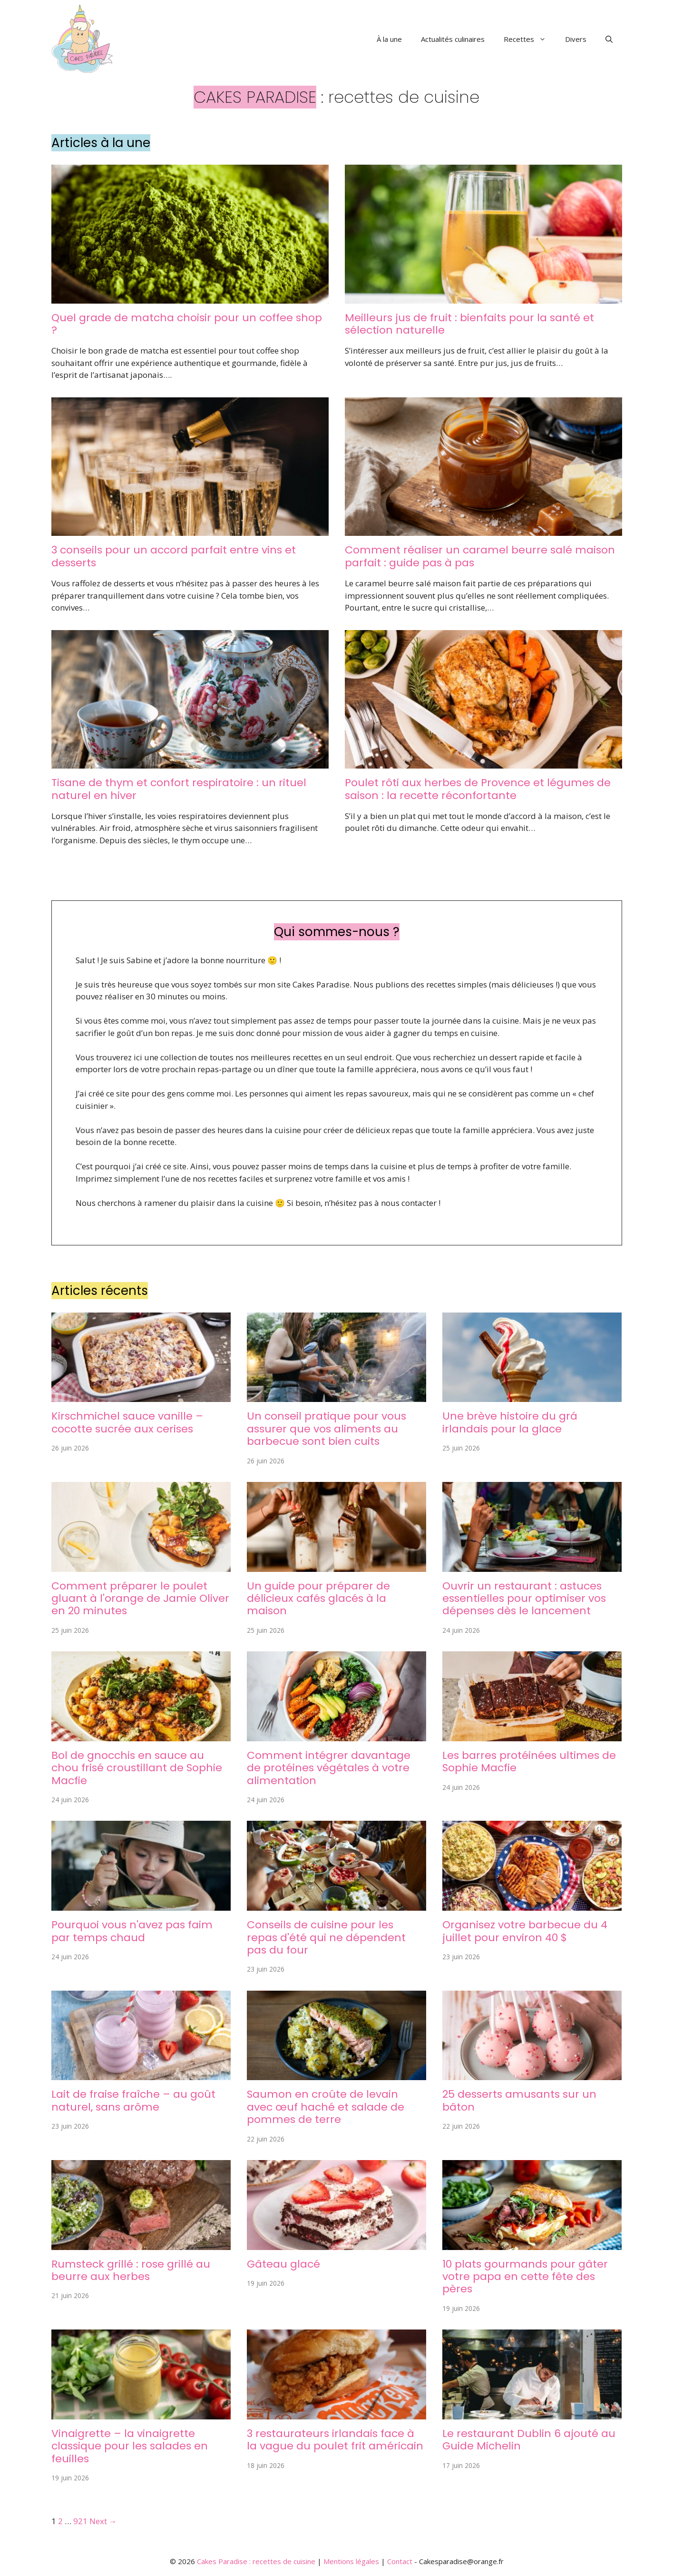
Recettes (530, 39)
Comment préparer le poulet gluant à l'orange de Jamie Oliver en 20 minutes (140, 1599)
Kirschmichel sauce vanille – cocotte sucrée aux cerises (127, 1422)
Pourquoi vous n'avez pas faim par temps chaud (132, 1930)
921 (80, 2521)
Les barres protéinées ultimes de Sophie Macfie (529, 1761)
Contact (399, 2561)
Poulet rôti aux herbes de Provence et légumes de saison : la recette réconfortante (478, 788)
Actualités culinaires (453, 39)
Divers (575, 39)
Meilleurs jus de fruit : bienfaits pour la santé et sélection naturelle (469, 323)
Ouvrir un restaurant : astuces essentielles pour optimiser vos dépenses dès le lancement (524, 1599)
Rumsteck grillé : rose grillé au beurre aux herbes (130, 2270)
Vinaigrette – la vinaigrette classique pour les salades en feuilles (129, 2446)
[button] (609, 39)
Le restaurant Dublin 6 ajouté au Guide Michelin (528, 2439)
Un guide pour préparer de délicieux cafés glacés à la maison (318, 1599)
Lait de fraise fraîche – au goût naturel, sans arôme (133, 2100)
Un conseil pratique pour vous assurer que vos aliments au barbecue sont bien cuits (326, 1429)
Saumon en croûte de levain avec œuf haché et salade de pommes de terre (325, 2107)
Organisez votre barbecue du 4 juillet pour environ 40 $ (524, 1930)
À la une (389, 39)
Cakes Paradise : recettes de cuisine (256, 2561)
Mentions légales (351, 2561)
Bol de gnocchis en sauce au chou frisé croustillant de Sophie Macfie (136, 1768)
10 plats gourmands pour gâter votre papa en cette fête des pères (525, 2277)
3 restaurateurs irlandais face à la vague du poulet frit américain (335, 2439)
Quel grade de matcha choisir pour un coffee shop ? (186, 323)
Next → (103, 2521)
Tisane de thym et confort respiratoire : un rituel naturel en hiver (178, 788)
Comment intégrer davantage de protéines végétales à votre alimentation (328, 1768)
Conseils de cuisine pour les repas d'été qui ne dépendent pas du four (326, 1937)
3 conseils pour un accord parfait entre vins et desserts (173, 556)
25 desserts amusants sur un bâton (519, 2100)
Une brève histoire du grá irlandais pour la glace (509, 1422)
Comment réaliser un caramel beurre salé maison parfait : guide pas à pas (480, 556)
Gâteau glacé (283, 2264)
